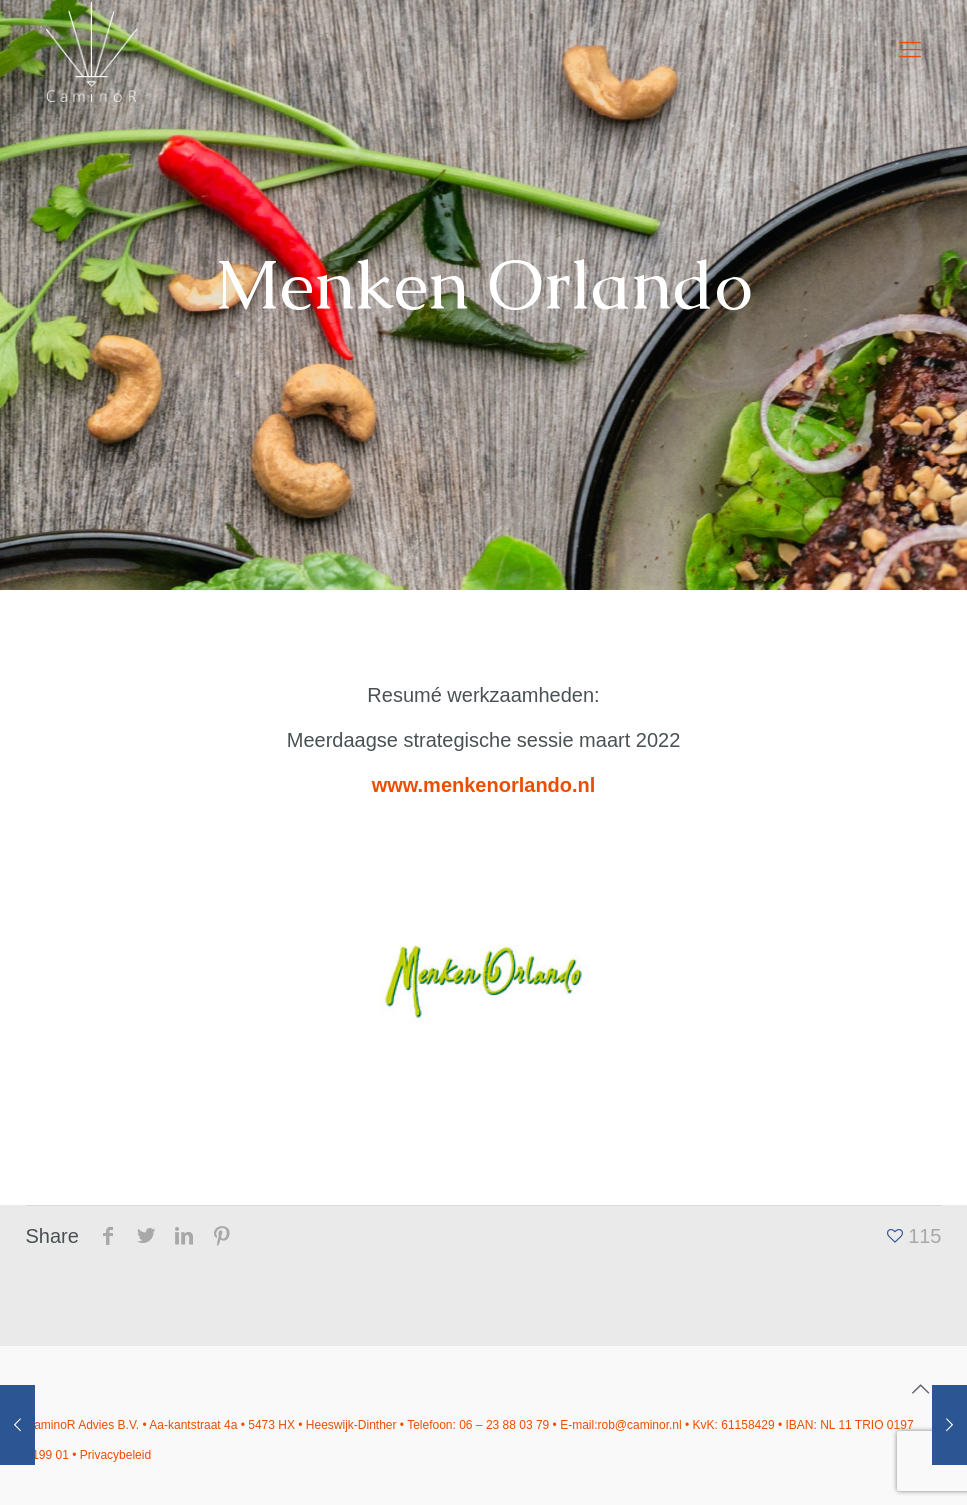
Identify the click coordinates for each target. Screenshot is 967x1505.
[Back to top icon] (921, 1389)
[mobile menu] (910, 50)
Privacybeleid (115, 1455)
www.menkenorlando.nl (484, 785)
